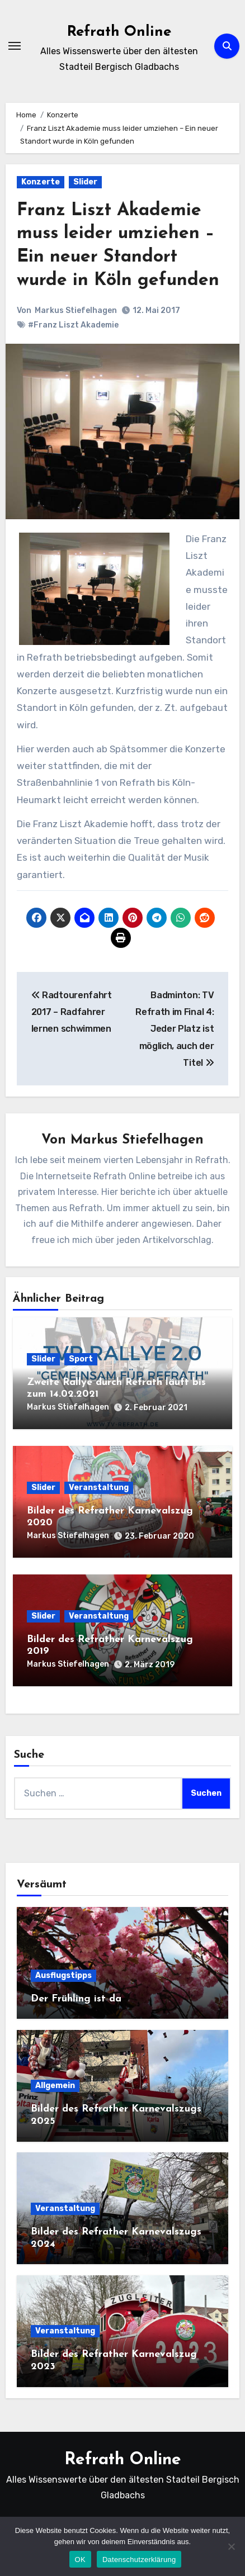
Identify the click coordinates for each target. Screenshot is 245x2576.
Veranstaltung (99, 1487)
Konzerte (40, 182)
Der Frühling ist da (76, 1999)
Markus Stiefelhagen (76, 310)
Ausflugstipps (63, 1975)
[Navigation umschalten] (14, 46)
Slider (85, 182)
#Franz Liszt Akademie (73, 325)
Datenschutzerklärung (139, 2559)
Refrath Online (119, 32)
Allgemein (55, 2085)
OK (80, 2559)
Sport (81, 1359)
